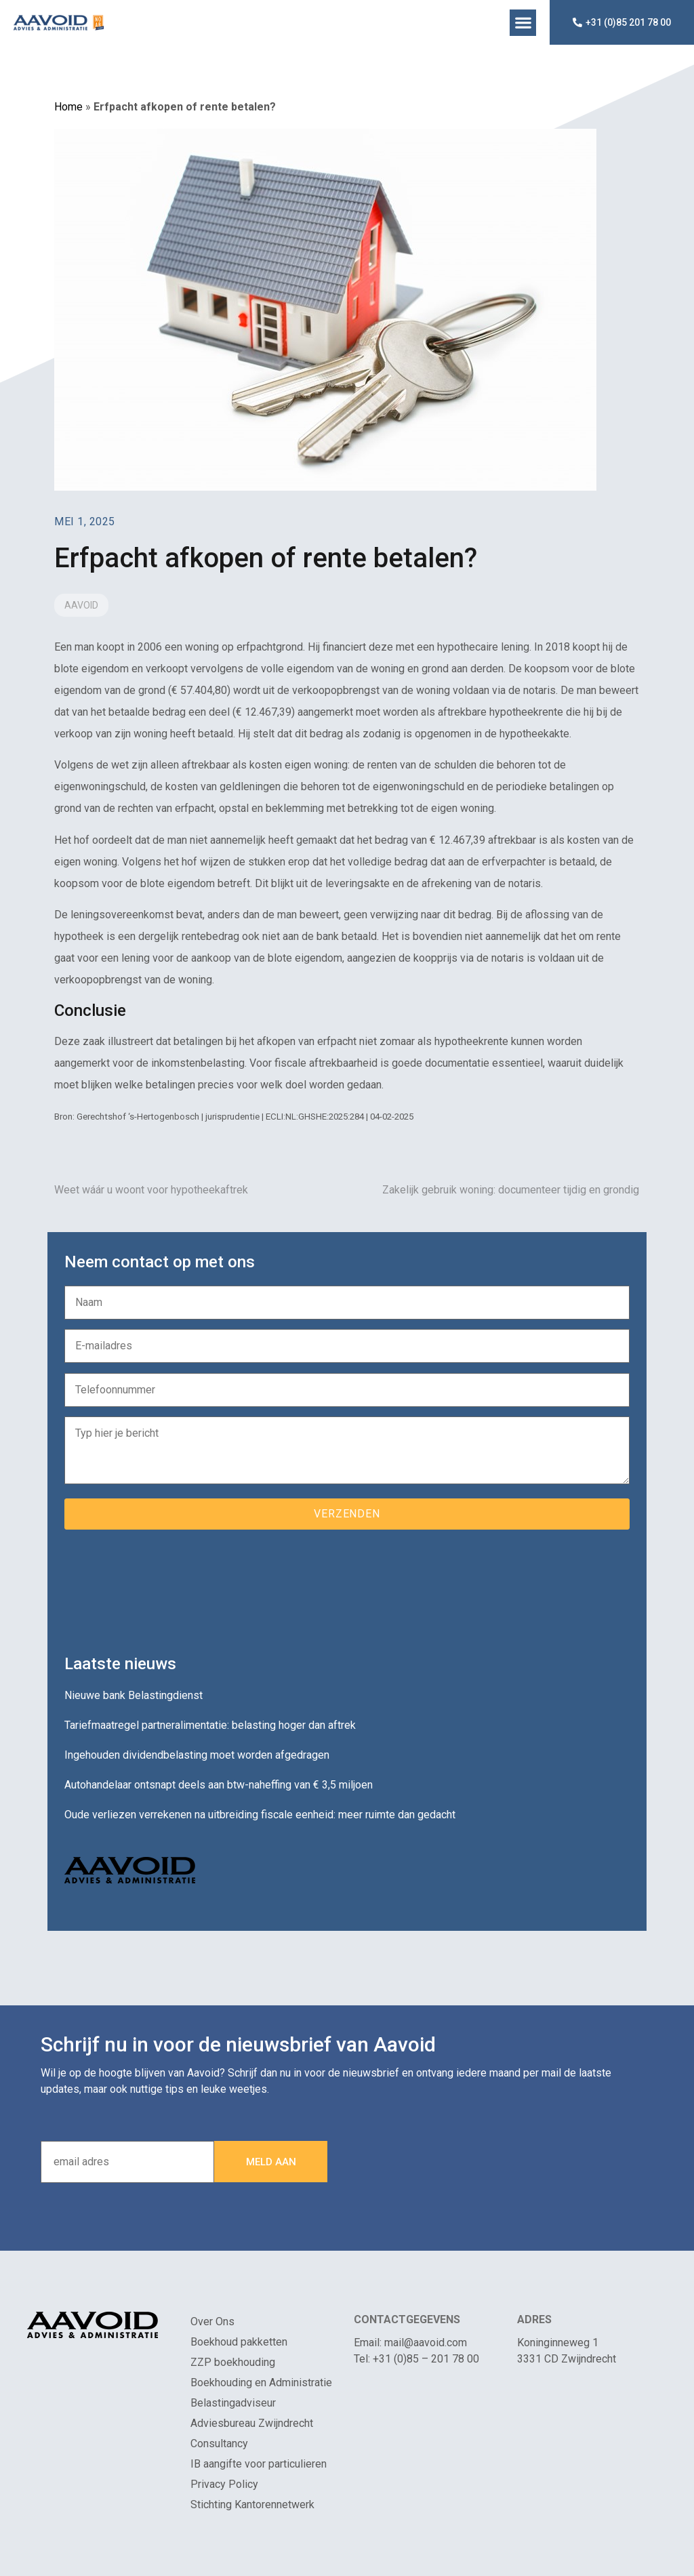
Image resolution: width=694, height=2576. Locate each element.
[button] (523, 22)
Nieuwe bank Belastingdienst (133, 1695)
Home (68, 106)
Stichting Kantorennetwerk (252, 2504)
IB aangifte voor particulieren (258, 2463)
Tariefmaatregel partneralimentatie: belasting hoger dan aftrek (210, 1725)
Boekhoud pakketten (238, 2341)
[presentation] (167, 1587)
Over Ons (212, 2321)
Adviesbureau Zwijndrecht (251, 2423)
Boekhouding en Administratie (261, 2382)
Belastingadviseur (233, 2402)
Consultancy (219, 2443)
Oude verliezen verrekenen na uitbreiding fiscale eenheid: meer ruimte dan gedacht (259, 1814)
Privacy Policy (224, 2484)
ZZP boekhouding (232, 2362)
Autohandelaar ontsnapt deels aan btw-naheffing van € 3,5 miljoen (218, 1784)
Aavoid (81, 605)
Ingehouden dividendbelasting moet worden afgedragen (196, 1755)
